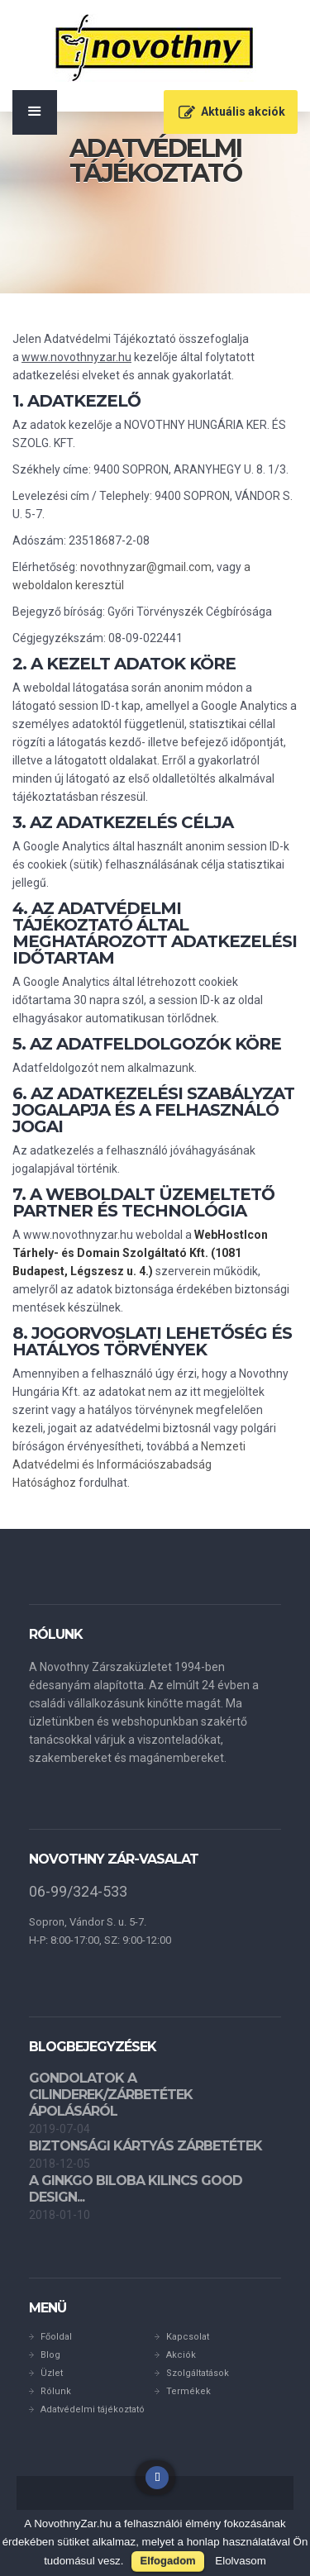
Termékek (188, 2391)
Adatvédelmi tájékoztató (93, 2409)
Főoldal (56, 2336)
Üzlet (52, 2373)
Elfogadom (167, 2561)
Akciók (181, 2355)
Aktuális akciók (243, 111)
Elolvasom (240, 2561)
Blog (50, 2355)
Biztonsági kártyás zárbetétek (145, 2146)
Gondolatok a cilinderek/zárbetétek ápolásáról (111, 2094)
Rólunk (56, 2391)
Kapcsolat (187, 2336)
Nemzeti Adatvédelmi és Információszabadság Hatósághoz (129, 1464)
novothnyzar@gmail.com (146, 567)
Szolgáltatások (197, 2373)
